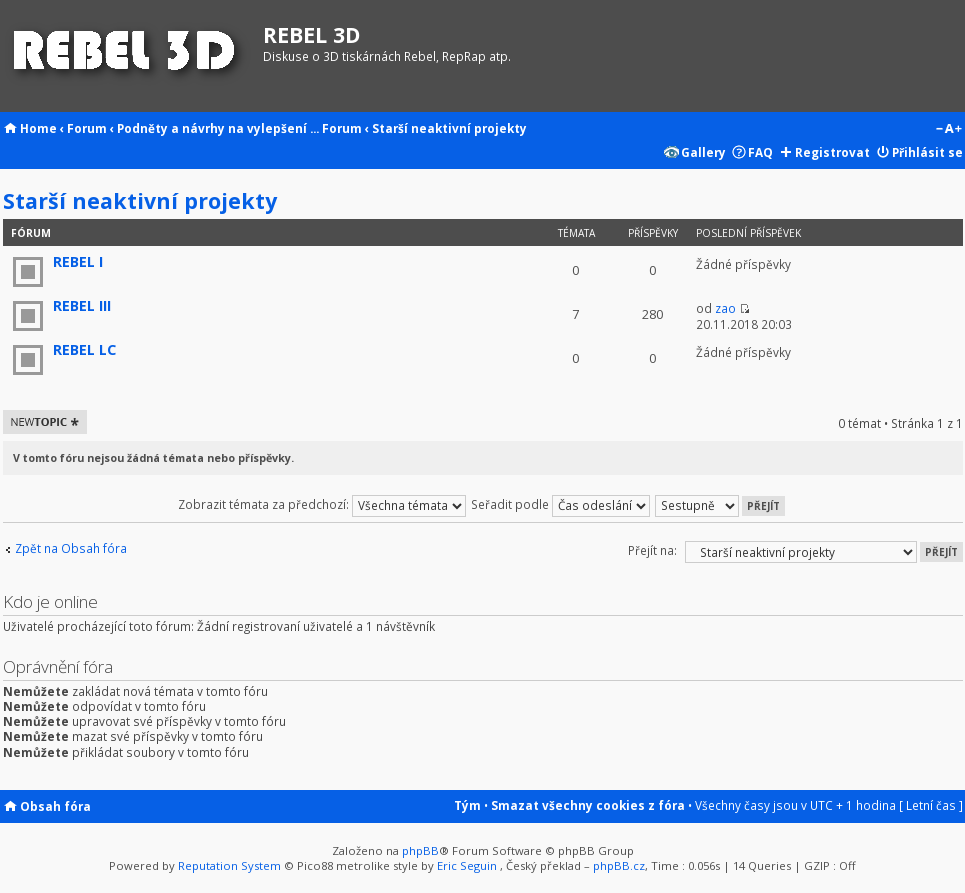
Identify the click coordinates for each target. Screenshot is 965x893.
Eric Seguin (467, 865)
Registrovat (832, 152)
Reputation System (229, 865)
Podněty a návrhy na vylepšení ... (218, 128)
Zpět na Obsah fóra (71, 548)
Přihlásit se (927, 152)
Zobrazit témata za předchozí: (322, 504)
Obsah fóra (55, 806)
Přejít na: (652, 550)
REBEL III (82, 305)
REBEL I (78, 261)
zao (725, 308)
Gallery (703, 152)
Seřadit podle (560, 504)
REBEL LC (84, 349)
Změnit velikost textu (948, 130)
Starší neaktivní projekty (449, 128)
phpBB (420, 850)
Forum (87, 128)
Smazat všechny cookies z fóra (588, 805)
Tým (467, 805)
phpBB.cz (619, 865)
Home (38, 128)
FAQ (760, 152)
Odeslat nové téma (45, 422)
